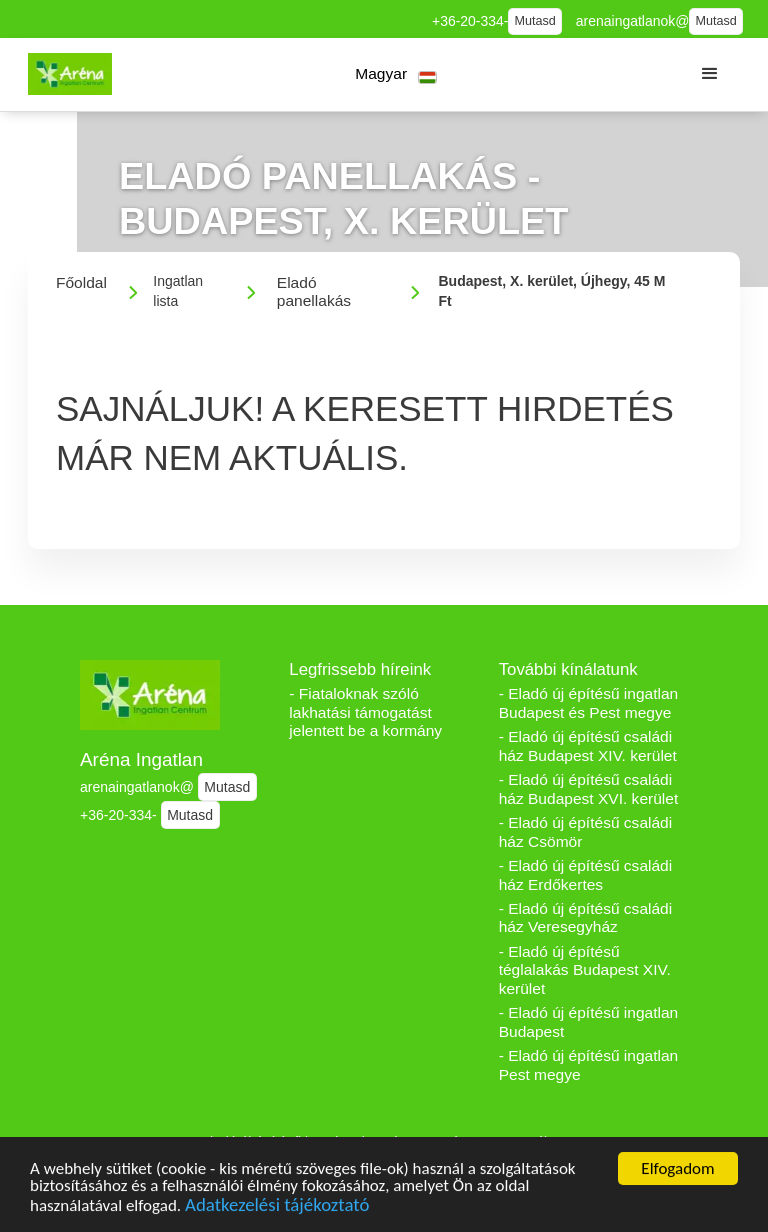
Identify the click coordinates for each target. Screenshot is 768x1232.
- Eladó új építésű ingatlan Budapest (589, 1022)
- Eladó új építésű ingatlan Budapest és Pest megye (589, 703)
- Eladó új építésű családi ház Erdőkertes (586, 875)
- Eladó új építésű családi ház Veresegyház (586, 918)
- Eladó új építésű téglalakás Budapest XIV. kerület (585, 970)
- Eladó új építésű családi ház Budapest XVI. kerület (589, 789)
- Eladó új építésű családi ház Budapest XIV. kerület (588, 746)
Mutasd (535, 21)
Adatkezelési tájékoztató (277, 1207)
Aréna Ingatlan (141, 759)
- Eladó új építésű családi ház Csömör (586, 832)
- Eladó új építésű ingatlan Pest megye (589, 1065)
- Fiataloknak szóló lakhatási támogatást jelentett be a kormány (365, 712)
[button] (396, 74)
